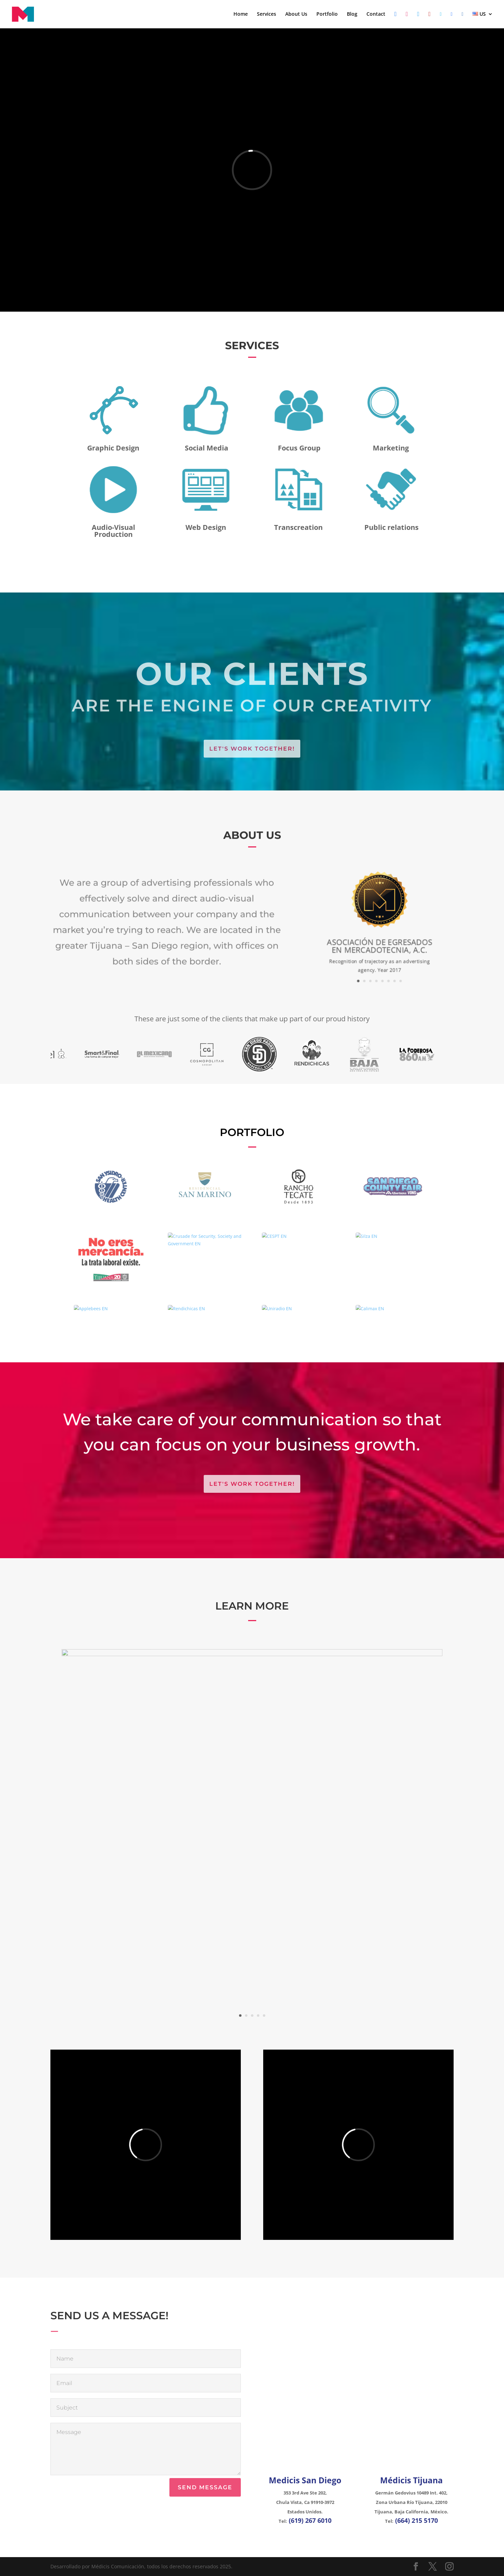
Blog (352, 14)
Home (240, 14)
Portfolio (327, 14)
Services (266, 14)
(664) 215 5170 (416, 2520)
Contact (375, 14)
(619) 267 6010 (310, 2520)
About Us (296, 14)
